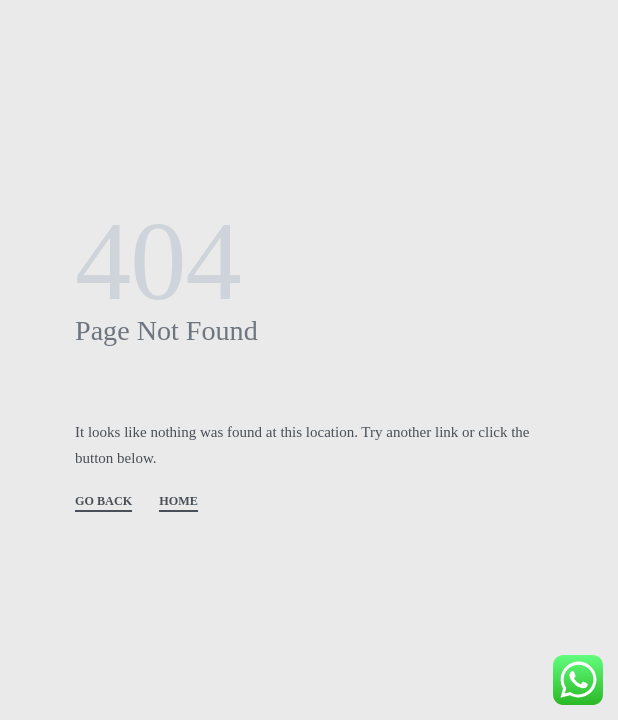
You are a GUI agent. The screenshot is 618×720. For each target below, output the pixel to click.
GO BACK (103, 501)
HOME (178, 501)
